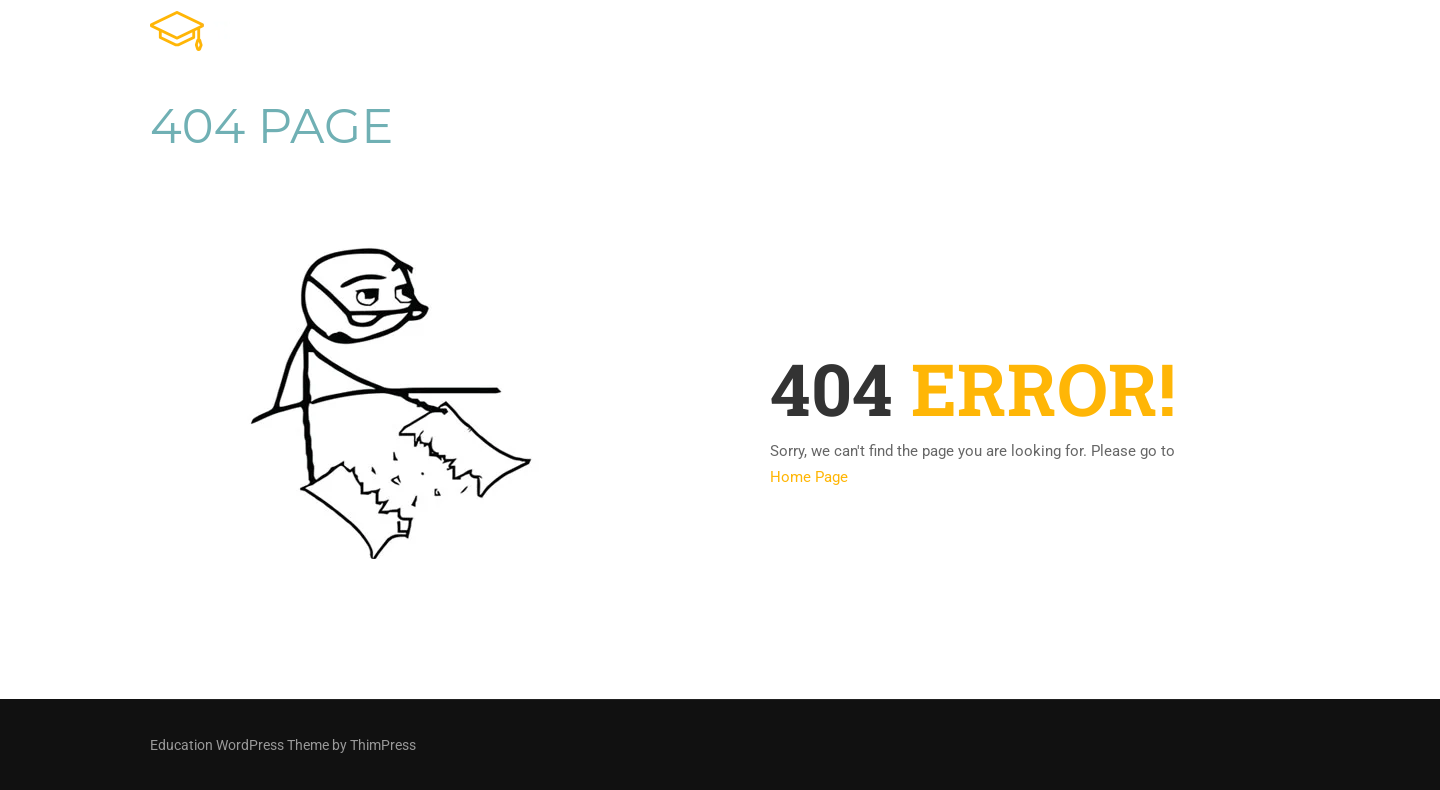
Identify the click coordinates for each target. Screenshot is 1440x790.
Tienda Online (822, 35)
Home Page (809, 477)
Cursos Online (970, 35)
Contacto (1254, 35)
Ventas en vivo (1120, 35)
